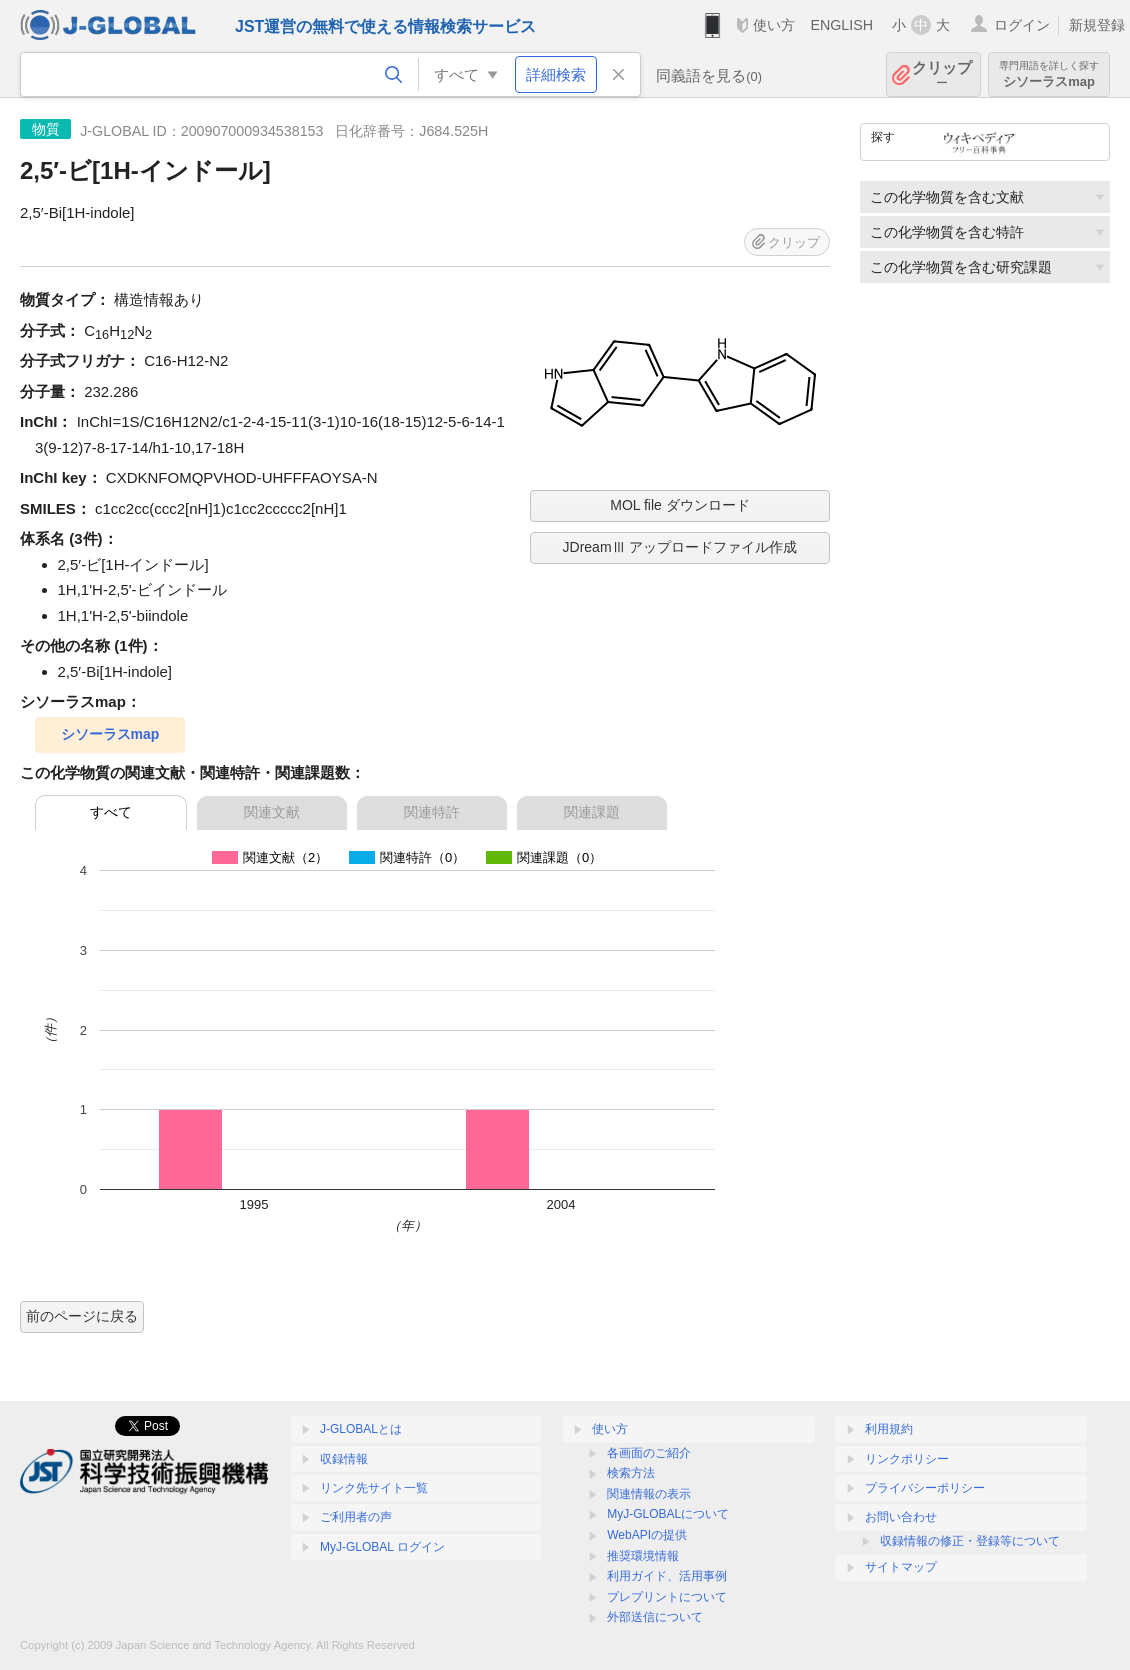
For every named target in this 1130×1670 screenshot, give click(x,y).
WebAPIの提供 (647, 1535)
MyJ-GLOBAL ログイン (382, 1547)
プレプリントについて (667, 1597)
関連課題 (592, 812)
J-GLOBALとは (361, 1429)
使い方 (774, 25)
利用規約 (889, 1429)
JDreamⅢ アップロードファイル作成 (680, 547)
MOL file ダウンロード (680, 505)
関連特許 (432, 812)
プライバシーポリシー (925, 1488)
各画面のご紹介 (649, 1453)
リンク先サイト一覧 (374, 1488)
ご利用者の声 (356, 1517)
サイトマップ (901, 1567)
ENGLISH (841, 25)
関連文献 (272, 812)
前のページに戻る (82, 1316)
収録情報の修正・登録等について (970, 1541)
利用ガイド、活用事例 (667, 1576)
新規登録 (1097, 25)
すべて (111, 812)
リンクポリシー (907, 1459)
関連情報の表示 (649, 1494)
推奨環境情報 (643, 1556)
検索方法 (631, 1473)
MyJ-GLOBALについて (668, 1514)
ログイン (1022, 25)
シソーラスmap (1049, 74)
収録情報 (344, 1459)
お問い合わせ (901, 1517)
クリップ (942, 74)
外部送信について (655, 1617)
